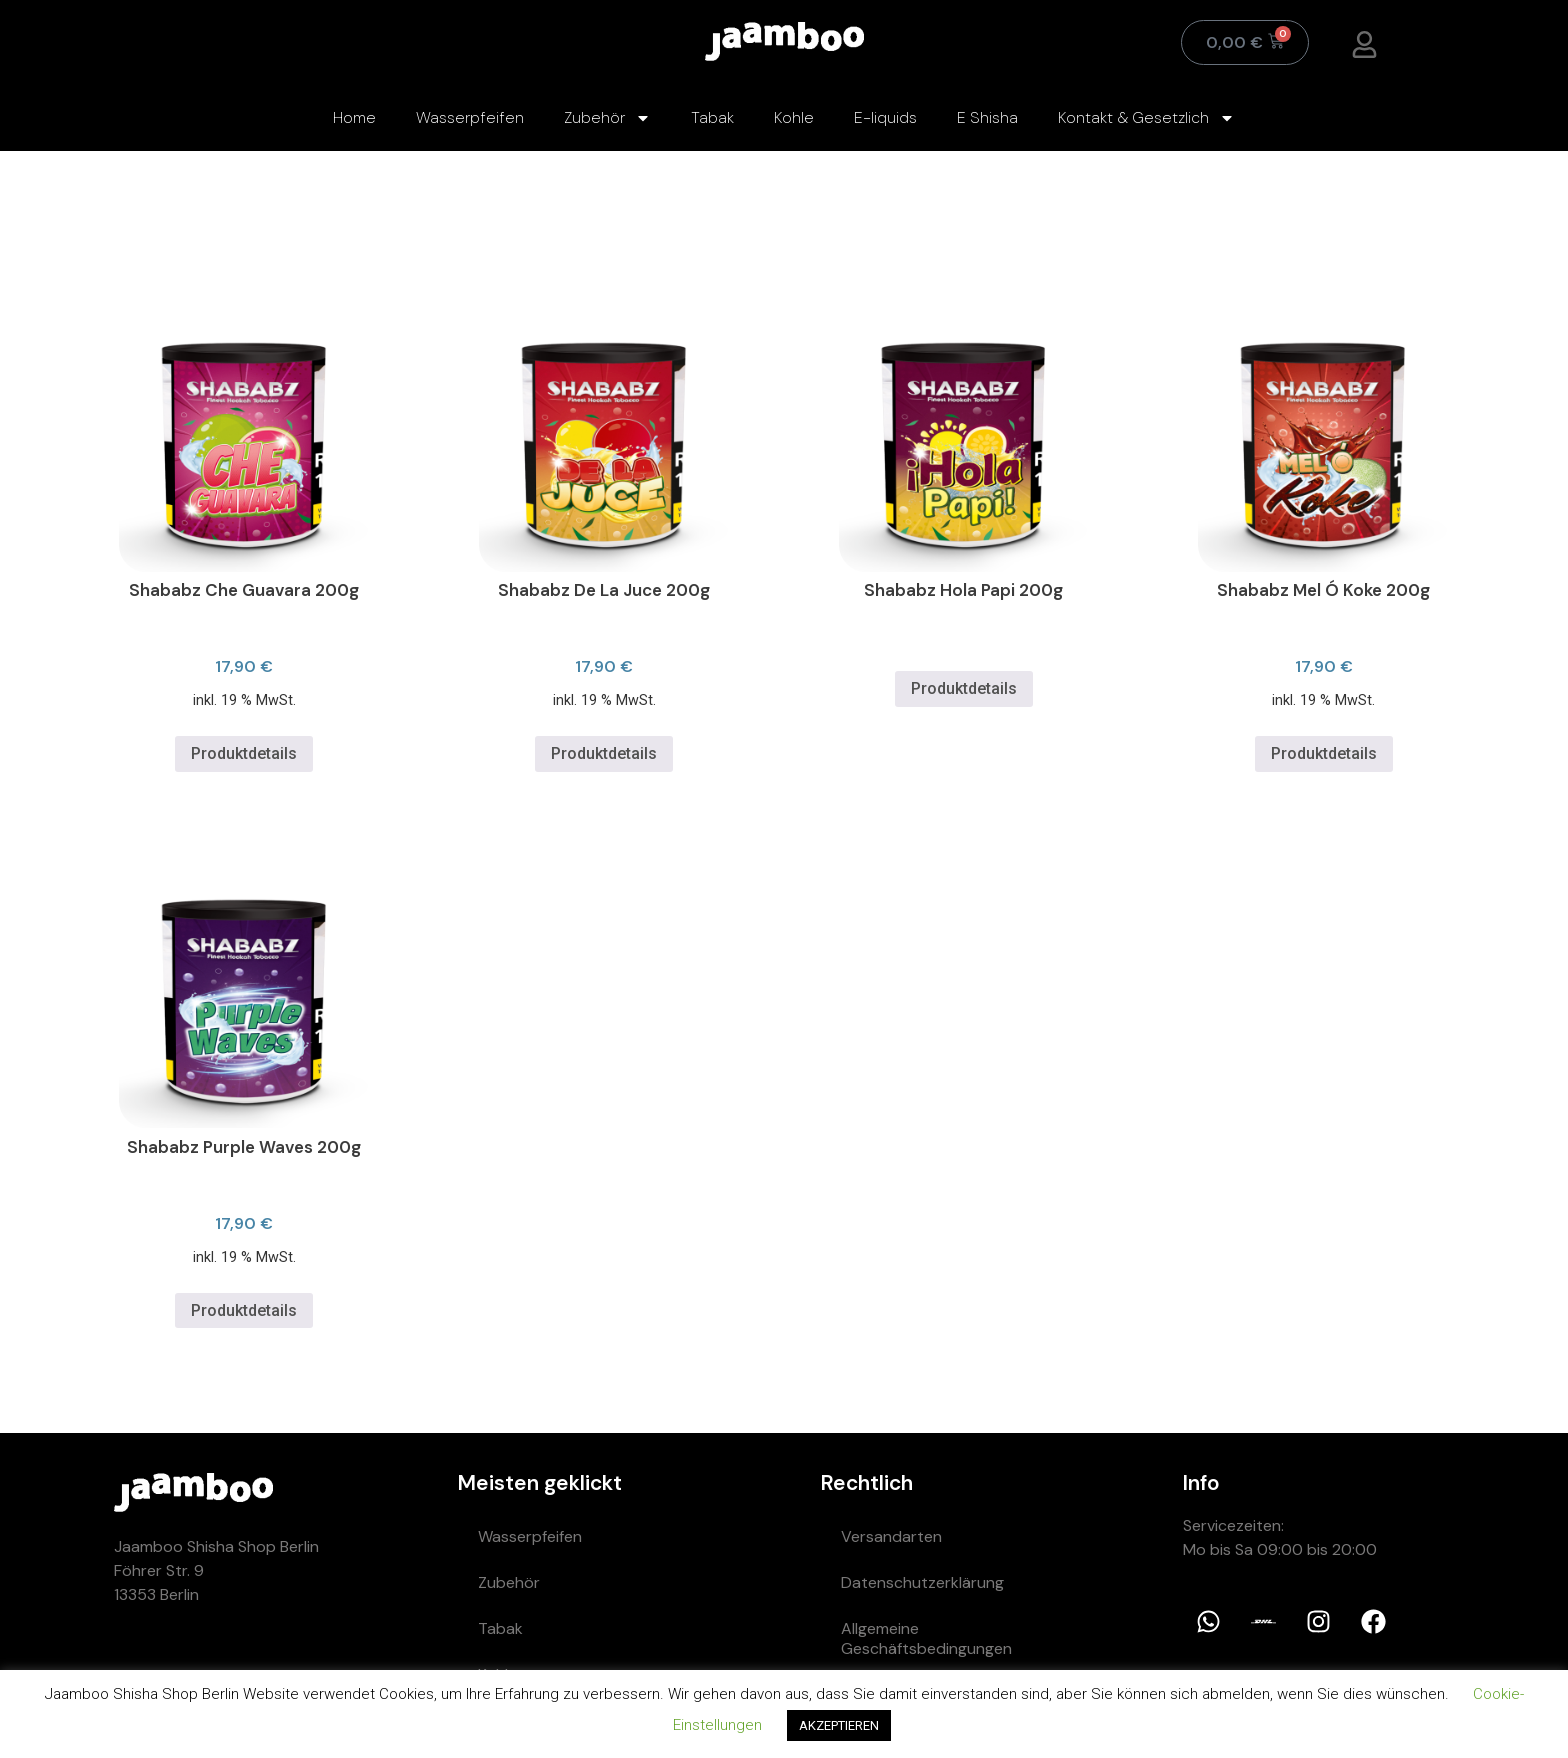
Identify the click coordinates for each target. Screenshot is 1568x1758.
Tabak (712, 117)
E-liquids (885, 117)
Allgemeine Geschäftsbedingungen (926, 1638)
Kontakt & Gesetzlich (1146, 118)
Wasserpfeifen (470, 117)
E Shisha (987, 117)
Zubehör (607, 118)
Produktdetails (244, 753)
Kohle (794, 117)
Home (354, 117)
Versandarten (891, 1536)
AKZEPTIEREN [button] (839, 1725)
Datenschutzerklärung (922, 1582)
